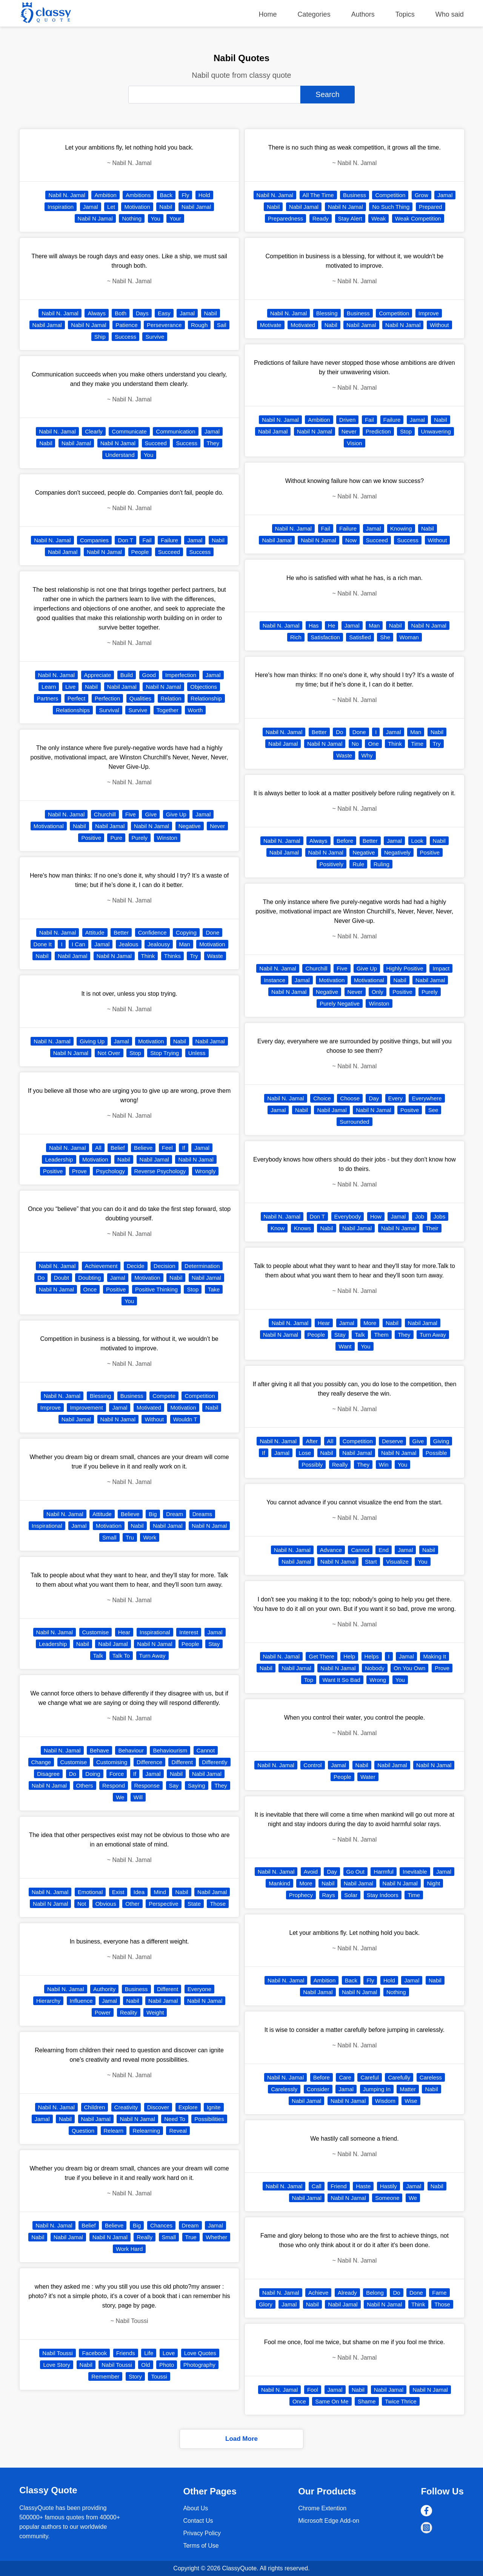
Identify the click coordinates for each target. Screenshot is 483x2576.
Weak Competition (418, 218)
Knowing (401, 528)
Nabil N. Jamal (66, 195)
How (375, 1216)
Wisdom (385, 2101)
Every (395, 1098)
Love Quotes (200, 2353)
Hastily (388, 2186)
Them (381, 1334)
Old (145, 2365)
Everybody (347, 1216)
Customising (112, 1762)
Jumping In (377, 2089)
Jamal (90, 207)
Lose (305, 1453)
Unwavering (436, 431)
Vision (354, 443)
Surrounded (354, 1121)
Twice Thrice (401, 2401)
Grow (421, 195)
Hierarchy (48, 2001)
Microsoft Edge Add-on (328, 2520)
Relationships (73, 710)
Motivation (137, 207)
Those (218, 1903)
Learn (49, 686)
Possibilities (209, 2119)
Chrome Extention (322, 2508)
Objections (203, 686)
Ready (320, 218)
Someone (387, 2198)
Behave (99, 1750)
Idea (139, 1892)
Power (103, 2012)
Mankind (279, 1883)
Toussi (159, 2376)
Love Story (56, 2365)
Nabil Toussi (57, 2353)
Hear (124, 1632)
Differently (214, 1762)
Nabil (165, 207)
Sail (221, 325)
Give (151, 814)
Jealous (128, 944)
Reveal (178, 2130)
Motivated (149, 1407)
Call (316, 2186)
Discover (158, 2107)
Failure (169, 540)
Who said (449, 14)
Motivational (49, 826)
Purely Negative (340, 1003)
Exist (118, 1892)
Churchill (105, 814)
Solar (350, 1895)
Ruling (382, 864)
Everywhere (426, 1098)
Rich (295, 637)
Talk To (121, 1655)
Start (371, 1561)
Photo (166, 2365)
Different (181, 1762)
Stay (214, 1644)
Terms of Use (200, 2545)
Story (135, 2376)
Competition (200, 1396)
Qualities (140, 698)
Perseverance (164, 325)
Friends (125, 2353)
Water (367, 1777)
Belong (375, 2292)
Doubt (61, 1277)
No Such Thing (390, 207)
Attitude (95, 932)
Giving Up (92, 1041)
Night (433, 1883)
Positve (409, 1110)
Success (125, 336)
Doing (92, 1774)
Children (94, 2107)
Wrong (377, 1680)
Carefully (399, 2077)
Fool (312, 2389)
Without (154, 1419)
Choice (322, 1098)
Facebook (94, 2353)
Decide (136, 1266)
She (385, 637)
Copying (186, 932)
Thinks (172, 956)
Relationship (206, 698)
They (213, 443)
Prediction (378, 431)
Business (131, 1396)
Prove (79, 1171)
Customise (95, 1632)
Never (217, 826)
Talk (98, 1655)
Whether (216, 2237)
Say (174, 1785)
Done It (43, 944)
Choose (350, 1098)
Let (111, 207)
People (140, 552)
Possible (436, 1453)
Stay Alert (350, 218)
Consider (318, 2089)
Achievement (101, 1266)
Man (184, 944)
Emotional (90, 1892)
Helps (372, 1656)
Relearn (114, 2130)
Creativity (126, 2107)
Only (377, 992)
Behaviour (131, 1750)
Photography (199, 2365)
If (183, 1148)
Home (268, 14)
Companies (94, 540)
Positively (331, 864)
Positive (91, 838)
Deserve (392, 1441)
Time (417, 743)
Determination (202, 1266)
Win (384, 1464)
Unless (197, 1053)
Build (126, 675)
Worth (195, 710)
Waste (215, 956)
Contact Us (198, 2520)
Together (167, 710)
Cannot (206, 1750)
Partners (47, 698)
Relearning (146, 2130)
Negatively (397, 852)
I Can (78, 944)
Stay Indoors (382, 1895)
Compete (163, 1396)
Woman (409, 637)
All (98, 1148)
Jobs (440, 1216)
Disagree (48, 1774)
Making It (434, 1656)
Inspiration (61, 207)
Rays (328, 1895)
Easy (164, 313)
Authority (104, 1989)
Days (142, 313)
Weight (155, 2012)
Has (314, 625)
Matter (408, 2089)
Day (374, 1098)
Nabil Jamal (196, 207)
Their (432, 1228)
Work (149, 1537)
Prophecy (301, 1895)
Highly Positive (404, 968)
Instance (274, 980)
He (331, 625)
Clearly (94, 431)
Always (97, 313)
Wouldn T (185, 1419)
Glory (265, 2304)
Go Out (355, 1871)
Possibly (312, 1464)
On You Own (409, 1668)
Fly (185, 195)
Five (130, 814)
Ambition (105, 195)
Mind (160, 1892)
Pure (116, 838)
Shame (367, 2401)
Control (312, 1765)
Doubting (89, 1277)
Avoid (311, 1871)
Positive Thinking (156, 1289)
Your (175, 218)
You (155, 218)
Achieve (318, 2292)
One (373, 743)
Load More (241, 2438)
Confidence (152, 932)
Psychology (110, 1171)
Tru (130, 1537)
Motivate (270, 325)
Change (41, 1762)
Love (169, 2353)
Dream (174, 1514)
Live (70, 686)
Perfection (107, 698)
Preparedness (285, 218)
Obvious (105, 1903)
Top (308, 1680)
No (355, 743)
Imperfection (181, 675)
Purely (140, 838)
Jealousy (159, 944)
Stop (135, 1053)
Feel (167, 1148)
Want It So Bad (341, 1680)
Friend (339, 2186)
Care (345, 2077)
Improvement (86, 1407)
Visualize (397, 1561)
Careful (369, 2077)
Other (132, 1903)
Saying (196, 1785)
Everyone (199, 1989)
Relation (171, 698)
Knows (302, 1228)
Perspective (163, 1903)
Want (344, 1346)
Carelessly (284, 2089)
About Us (195, 2508)
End (383, 1550)
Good (149, 675)
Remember (105, 2376)
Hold (204, 195)
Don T (125, 540)
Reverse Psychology (160, 1171)
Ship (100, 336)
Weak (378, 218)
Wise (411, 2101)
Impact (440, 968)
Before (345, 841)
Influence (81, 2001)
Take (214, 1289)
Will (138, 1797)
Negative (189, 826)
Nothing (132, 218)
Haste (363, 2186)
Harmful (384, 1871)
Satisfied (360, 637)
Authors (363, 14)
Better (121, 932)
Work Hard (129, 2249)
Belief (118, 1148)
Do (41, 1277)
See (433, 1110)
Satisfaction (325, 637)
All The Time (318, 195)
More (369, 1323)
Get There (321, 1656)
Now (351, 540)
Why (367, 755)
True (191, 2237)
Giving (441, 1441)
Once (90, 1289)
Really (144, 2237)
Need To (174, 2119)
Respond (113, 1785)
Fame (439, 2292)
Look (417, 841)
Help (349, 1656)
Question (83, 2130)
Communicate (129, 431)
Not (81, 1903)
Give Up (176, 814)
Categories (314, 14)
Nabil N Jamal (95, 218)
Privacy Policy (202, 2533)
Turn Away (152, 1655)
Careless (431, 2077)
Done (212, 932)
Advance (331, 1550)
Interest (188, 1632)
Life (148, 2353)
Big (153, 1514)
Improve (50, 1407)
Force (116, 1774)
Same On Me (331, 2401)
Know (278, 1228)
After (312, 1441)
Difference (149, 1762)
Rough (199, 325)
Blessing (100, 1396)
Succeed (156, 443)
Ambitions (138, 195)
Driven (347, 419)
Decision (164, 1266)
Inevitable (415, 1871)
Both (120, 313)
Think (148, 956)
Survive (154, 336)
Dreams (202, 1514)
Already (347, 2292)
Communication (175, 431)
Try (194, 956)
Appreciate (97, 675)
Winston (167, 838)
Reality (128, 2012)
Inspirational (47, 1525)
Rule (358, 864)
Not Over (109, 1053)
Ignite (214, 2107)
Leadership (59, 1159)
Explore (188, 2107)
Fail (146, 540)
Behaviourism (170, 1750)
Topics (405, 14)
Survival (109, 710)
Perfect (77, 698)
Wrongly (205, 1171)
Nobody (375, 1668)
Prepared (430, 207)
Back (166, 195)
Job (419, 1216)
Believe (143, 1148)
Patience (126, 325)
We (120, 1797)
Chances (161, 2225)
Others (84, 1785)
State (194, 1903)
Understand (120, 455)
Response (147, 1785)
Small (109, 1537)
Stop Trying (164, 1053)
